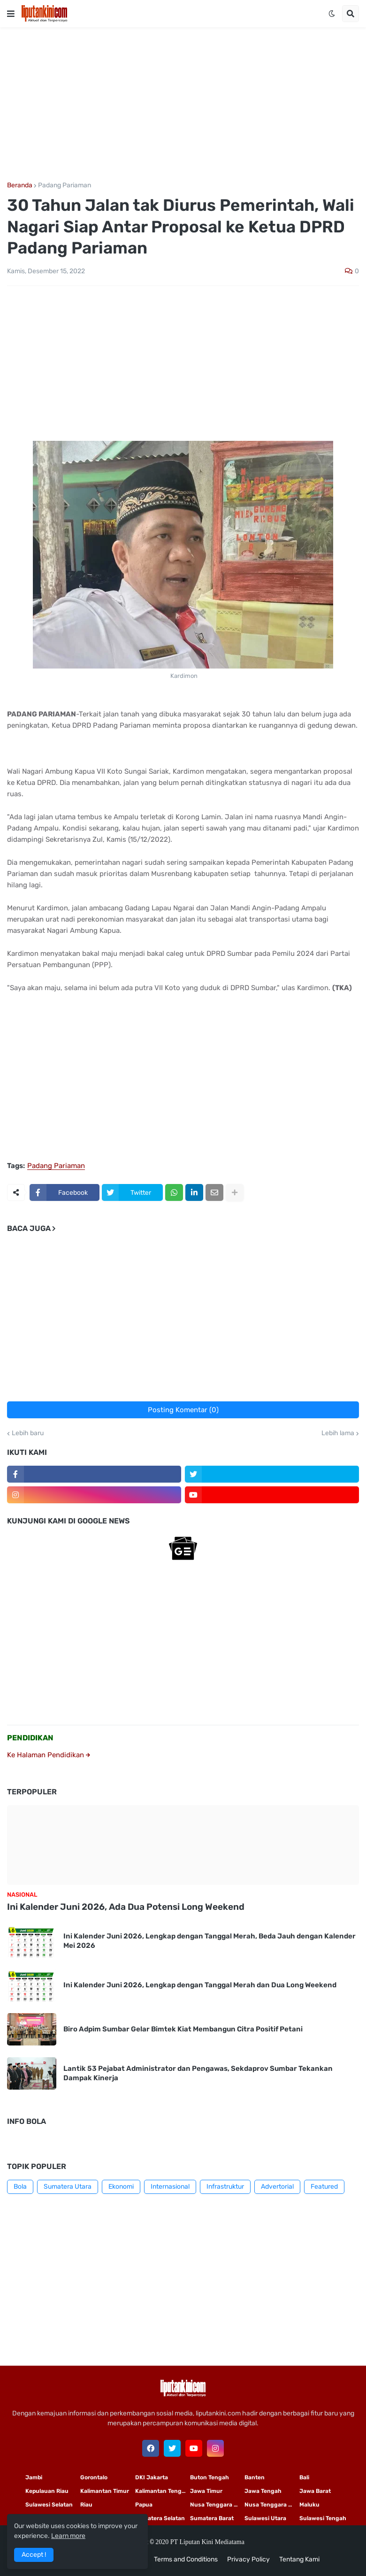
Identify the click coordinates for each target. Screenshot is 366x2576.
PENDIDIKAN (30, 1737)
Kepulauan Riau (47, 2491)
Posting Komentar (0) (183, 1410)
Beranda (19, 185)
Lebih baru (28, 1433)
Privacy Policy (248, 2559)
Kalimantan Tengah (162, 2491)
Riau (86, 2504)
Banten (254, 2477)
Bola (20, 2187)
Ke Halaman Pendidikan (48, 1755)
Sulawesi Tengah (322, 2518)
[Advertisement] (183, 104)
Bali (304, 2477)
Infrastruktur (225, 2187)
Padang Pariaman (64, 185)
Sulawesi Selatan (49, 2504)
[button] (11, 13)
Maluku (309, 2504)
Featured (324, 2187)
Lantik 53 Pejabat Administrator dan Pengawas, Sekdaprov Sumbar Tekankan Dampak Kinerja (198, 2073)
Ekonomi (121, 2187)
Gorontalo (93, 2477)
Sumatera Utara (68, 2187)
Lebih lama (337, 1433)
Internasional (170, 2187)
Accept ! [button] (34, 2555)
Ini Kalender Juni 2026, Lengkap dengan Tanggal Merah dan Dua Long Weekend (199, 1985)
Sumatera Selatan (160, 2518)
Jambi (33, 2477)
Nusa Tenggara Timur (217, 2504)
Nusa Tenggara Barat (271, 2504)
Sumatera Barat (212, 2518)
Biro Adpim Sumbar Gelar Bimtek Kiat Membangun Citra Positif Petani (183, 2029)
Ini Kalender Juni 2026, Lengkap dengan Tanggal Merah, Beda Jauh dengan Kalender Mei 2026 (209, 1941)
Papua (143, 2504)
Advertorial (277, 2187)
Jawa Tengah (263, 2491)
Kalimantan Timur (104, 2491)
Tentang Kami (299, 2559)
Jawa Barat (315, 2491)
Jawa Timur (206, 2491)
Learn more (68, 2536)
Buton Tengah (209, 2477)
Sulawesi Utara (265, 2518)
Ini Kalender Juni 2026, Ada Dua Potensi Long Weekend (125, 1906)
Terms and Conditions (186, 2559)
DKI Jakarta (151, 2477)
